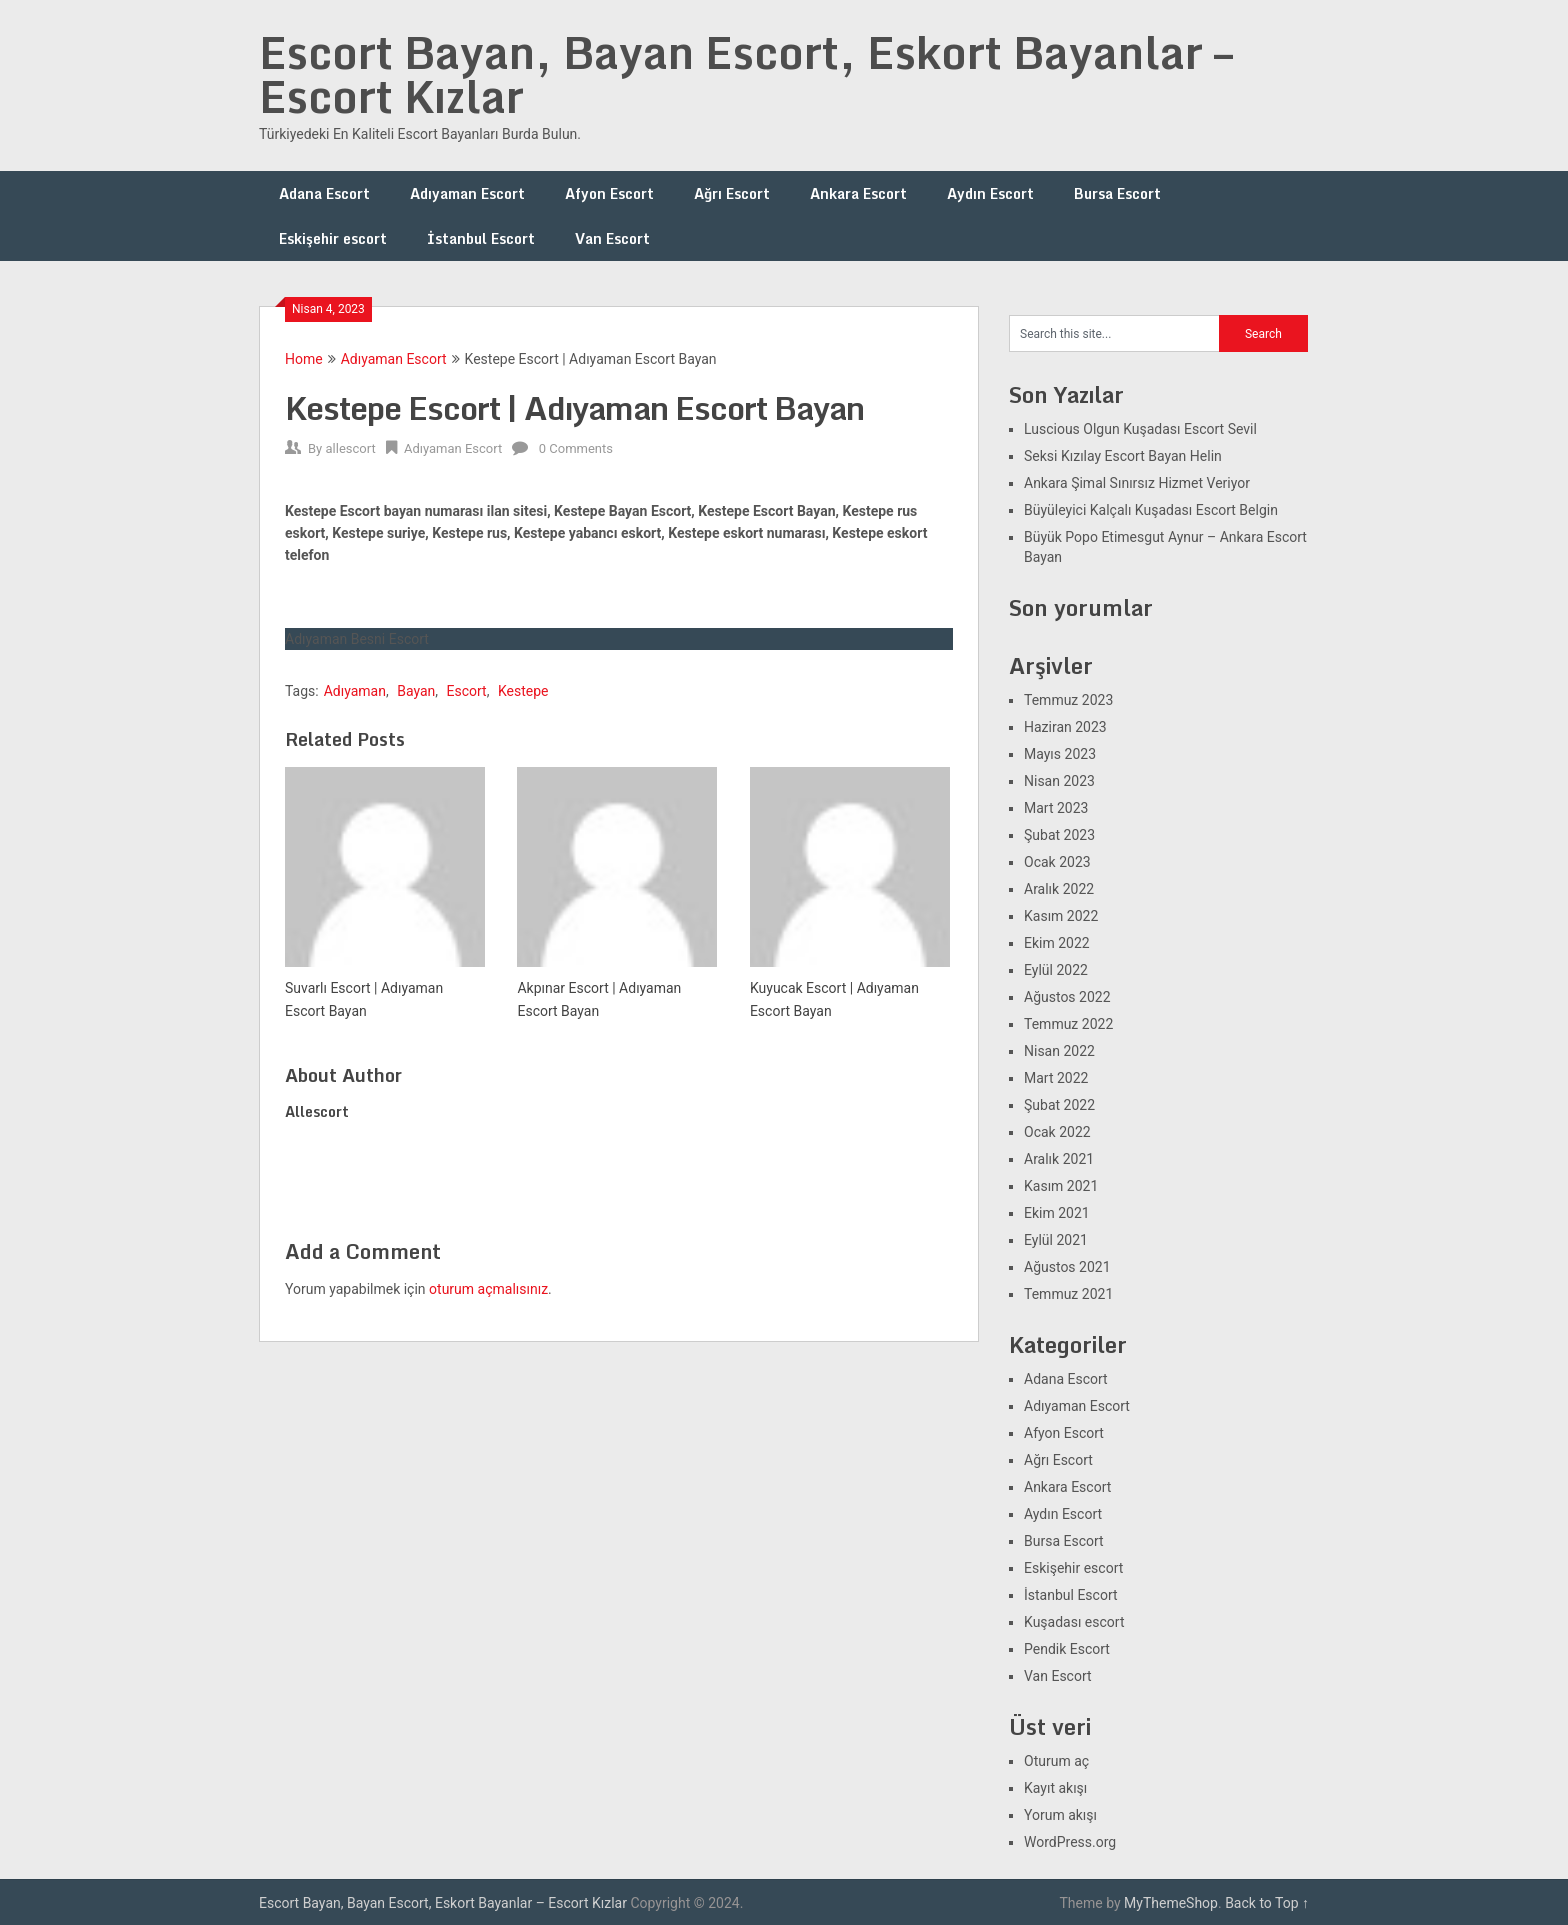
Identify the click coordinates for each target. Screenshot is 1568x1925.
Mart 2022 (1056, 1078)
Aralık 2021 (1059, 1159)
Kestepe (523, 691)
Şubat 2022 (1059, 1105)
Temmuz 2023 (1068, 700)
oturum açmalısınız (488, 1289)
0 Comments (576, 448)
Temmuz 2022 (1068, 1024)
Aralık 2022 (1059, 889)
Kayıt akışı (1055, 1788)
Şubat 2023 (1059, 835)
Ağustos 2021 (1067, 1267)
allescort (350, 448)
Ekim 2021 (1057, 1213)
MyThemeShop (1171, 1903)
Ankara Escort (858, 193)
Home (304, 359)
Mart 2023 (1056, 808)
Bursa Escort (1117, 193)
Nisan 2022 (1059, 1051)
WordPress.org (1070, 1842)
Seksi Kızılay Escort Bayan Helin (1123, 456)
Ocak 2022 (1057, 1132)
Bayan (416, 691)
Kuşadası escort (1074, 1622)
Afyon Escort (609, 193)
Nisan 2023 (1059, 781)
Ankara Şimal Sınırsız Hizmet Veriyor (1137, 483)
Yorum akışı (1060, 1815)
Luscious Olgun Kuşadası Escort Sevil (1140, 429)
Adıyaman (355, 691)
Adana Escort (324, 193)
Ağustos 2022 (1067, 997)
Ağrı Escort (732, 193)
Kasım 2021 (1061, 1186)
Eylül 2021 (1056, 1240)
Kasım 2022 (1061, 916)
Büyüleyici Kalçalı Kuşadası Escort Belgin (1151, 510)
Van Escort (612, 238)
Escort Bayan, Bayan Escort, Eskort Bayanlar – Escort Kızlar (746, 74)
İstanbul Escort (481, 238)
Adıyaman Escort (467, 193)
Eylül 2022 (1056, 970)
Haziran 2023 (1065, 727)
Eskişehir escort (333, 238)
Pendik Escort (1067, 1649)
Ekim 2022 (1057, 943)
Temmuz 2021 (1068, 1294)
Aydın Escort (990, 193)
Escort (467, 691)
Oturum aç (1056, 1761)
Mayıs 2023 (1060, 754)
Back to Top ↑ (1267, 1903)
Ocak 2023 (1057, 862)
